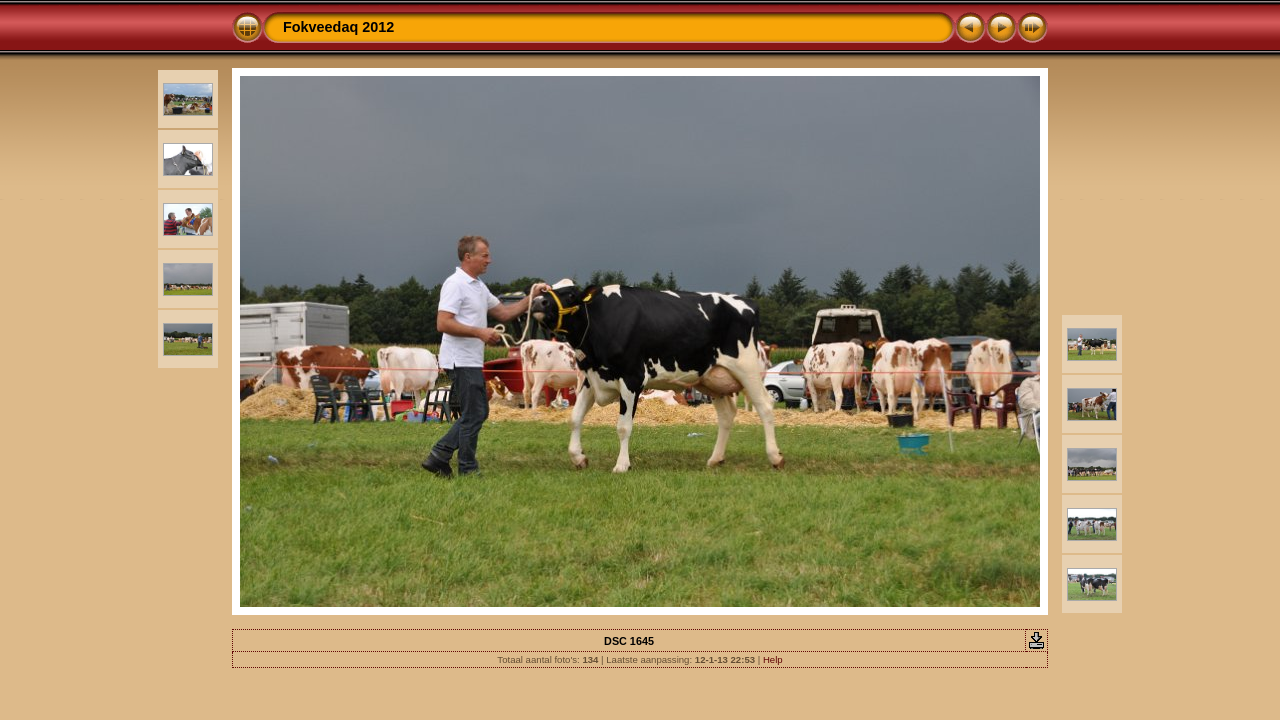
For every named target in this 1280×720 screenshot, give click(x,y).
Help (773, 659)
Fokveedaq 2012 (338, 27)
